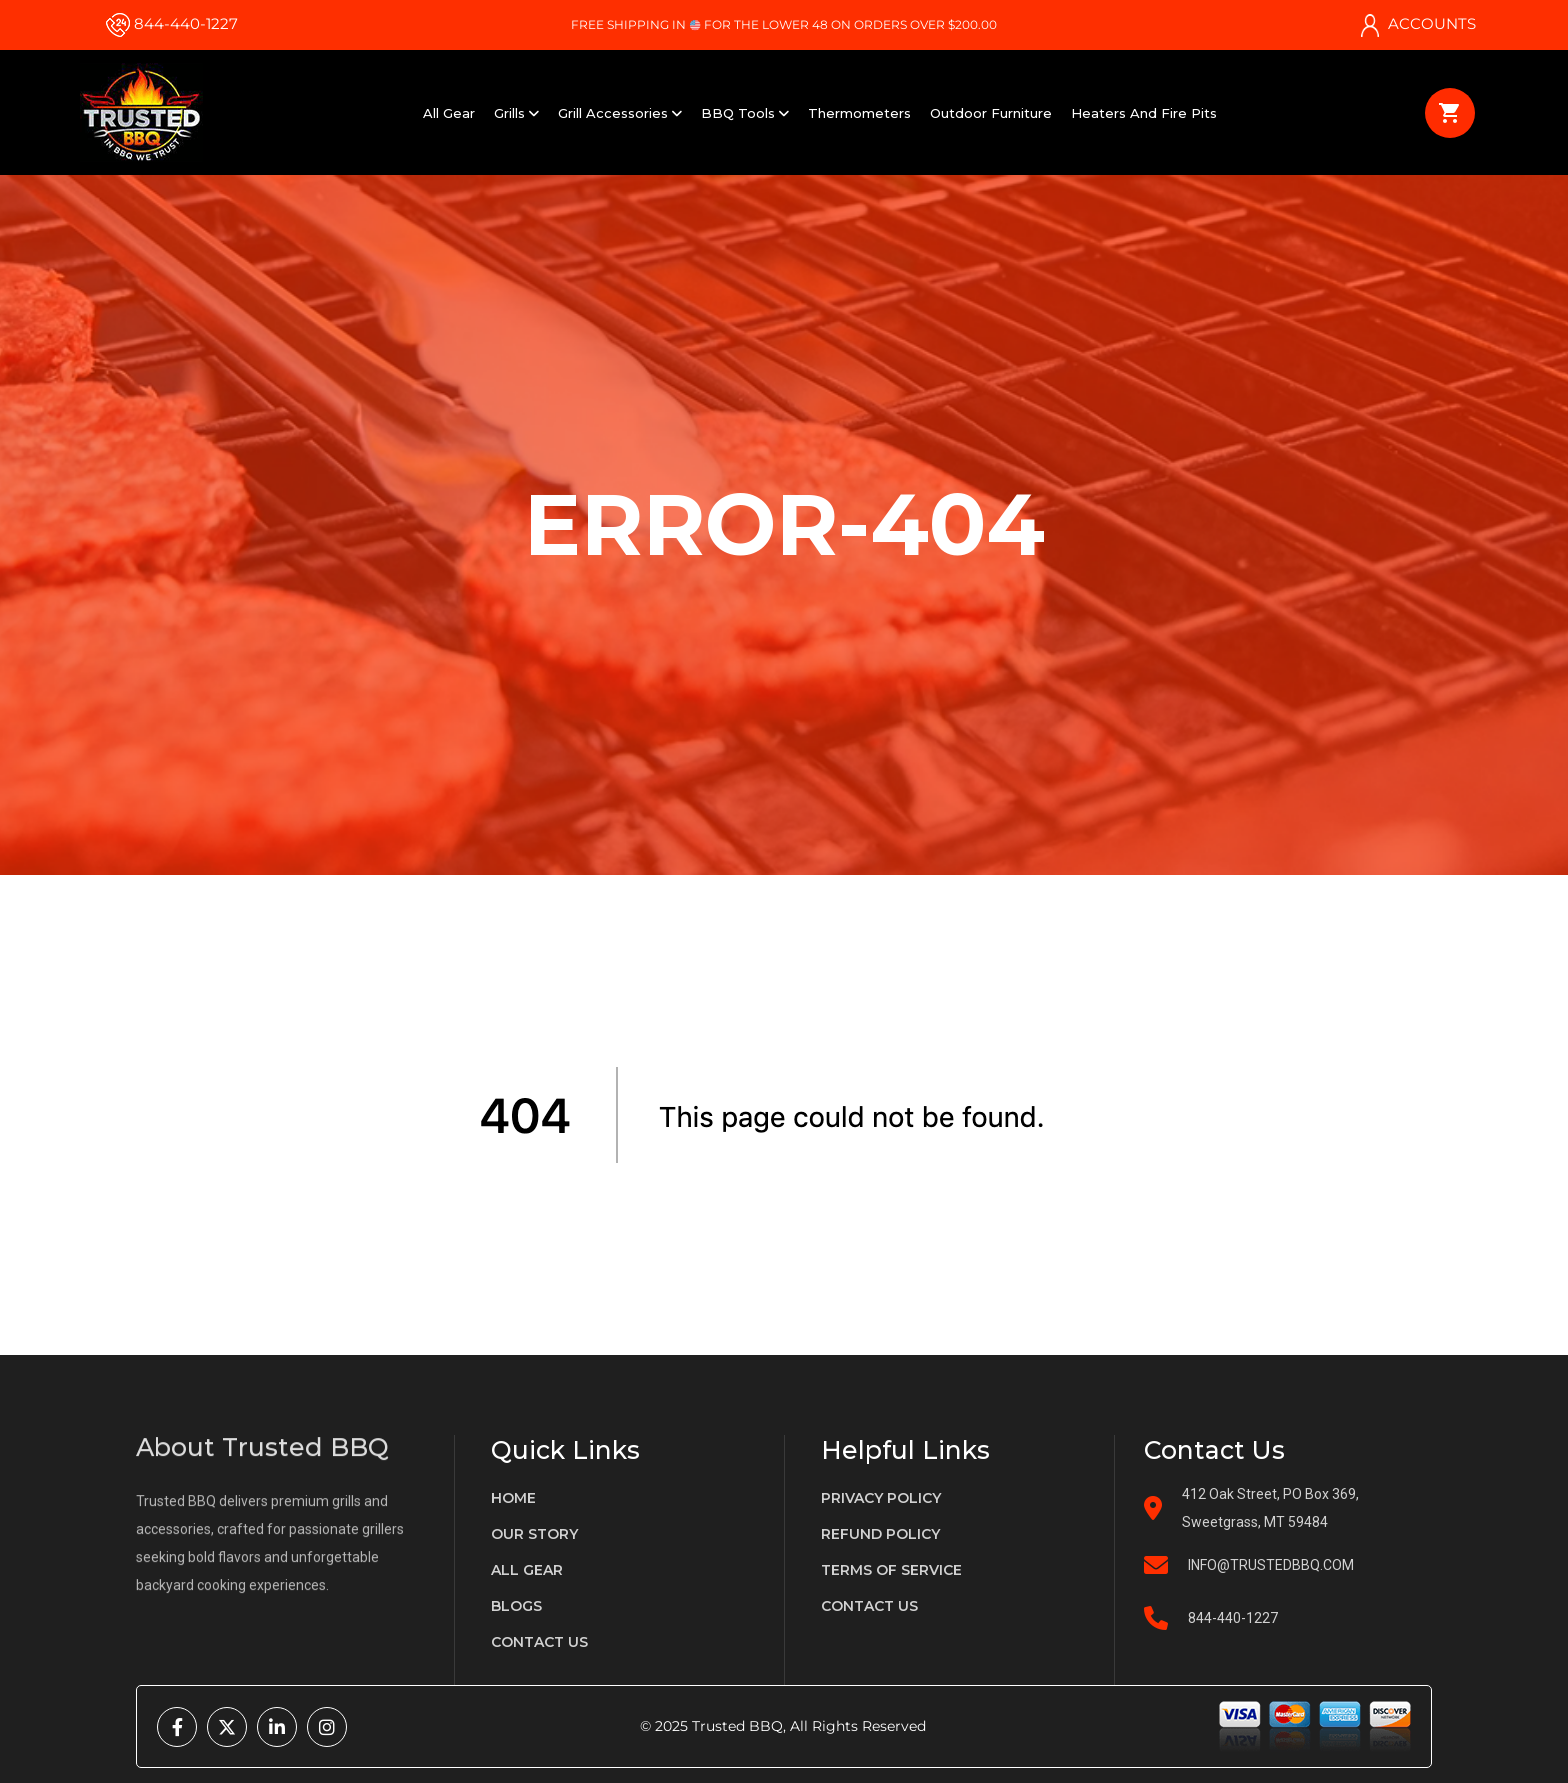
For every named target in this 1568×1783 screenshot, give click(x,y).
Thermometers (859, 113)
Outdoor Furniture (991, 113)
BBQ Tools (745, 113)
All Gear (449, 113)
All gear (527, 1570)
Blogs (516, 1606)
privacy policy (881, 1498)
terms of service (891, 1570)
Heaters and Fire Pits (1144, 113)
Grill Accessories (620, 113)
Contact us (539, 1642)
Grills (516, 113)
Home (513, 1498)
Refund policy (880, 1534)
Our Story (534, 1534)
